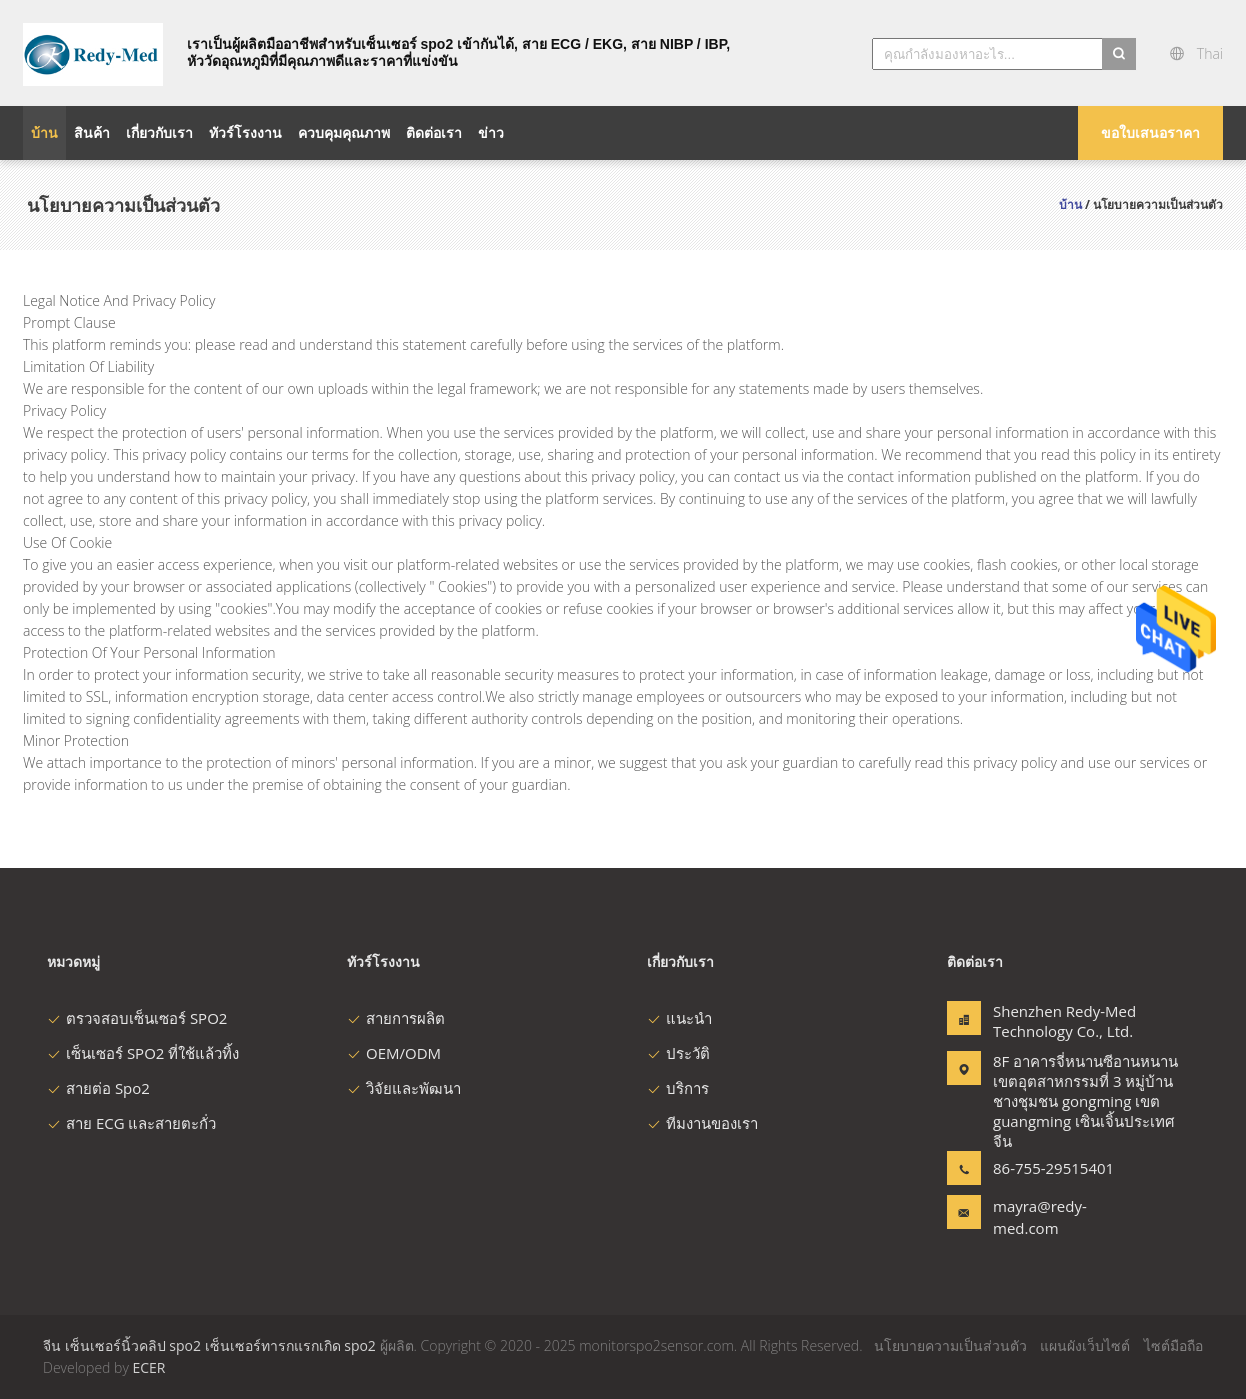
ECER (148, 1367)
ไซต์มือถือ (1173, 1345)
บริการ (678, 1088)
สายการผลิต (396, 1018)
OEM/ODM (394, 1053)
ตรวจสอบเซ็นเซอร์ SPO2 (137, 1018)
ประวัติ (678, 1053)
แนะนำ (679, 1018)
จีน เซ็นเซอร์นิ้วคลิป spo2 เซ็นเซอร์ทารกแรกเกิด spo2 (211, 1345)
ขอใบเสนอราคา (1150, 132)
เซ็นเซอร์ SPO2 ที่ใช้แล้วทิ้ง (143, 1053)
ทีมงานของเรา (702, 1123)
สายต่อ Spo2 (98, 1088)
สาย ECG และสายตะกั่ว (131, 1123)
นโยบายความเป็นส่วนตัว (950, 1345)
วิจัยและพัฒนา (404, 1088)
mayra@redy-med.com (1040, 1217)
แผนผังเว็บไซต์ (1085, 1345)
